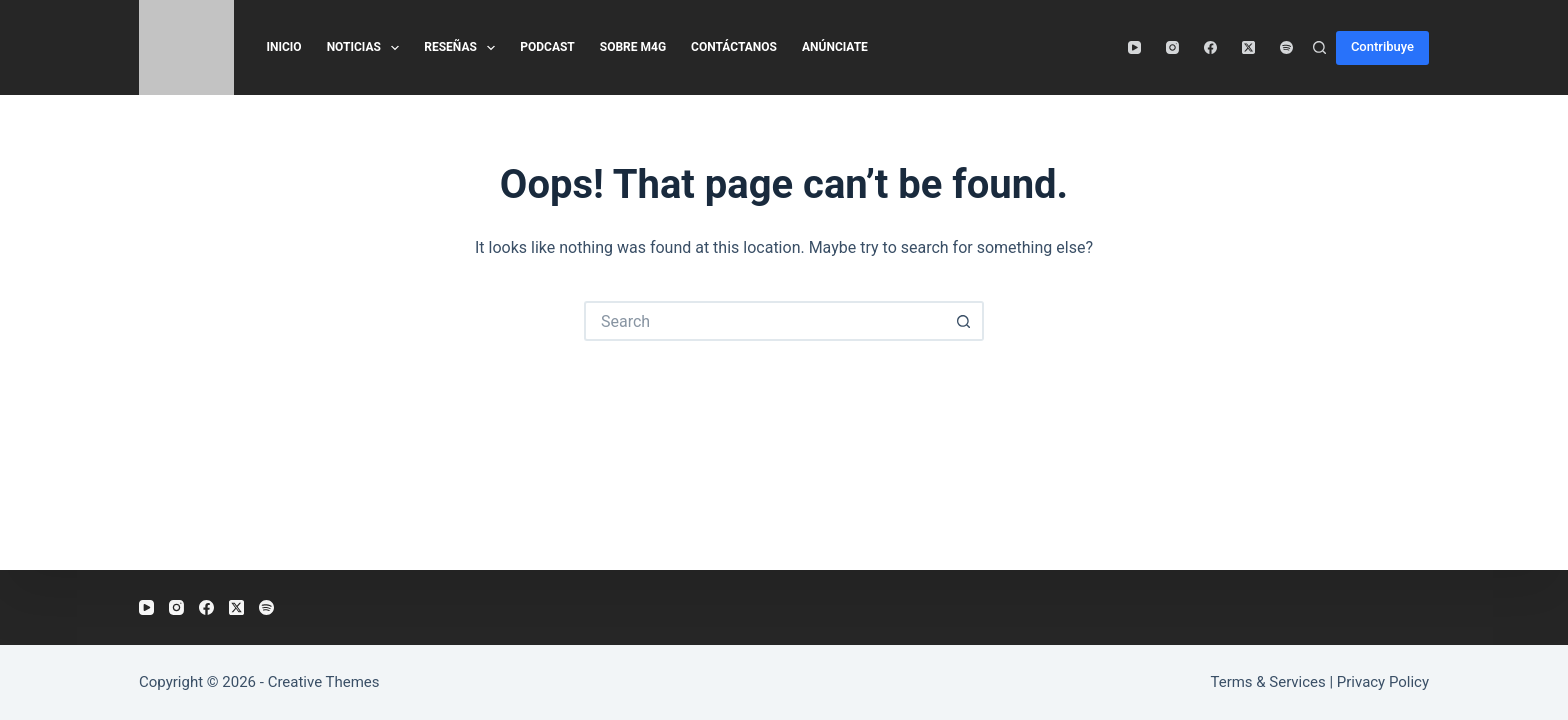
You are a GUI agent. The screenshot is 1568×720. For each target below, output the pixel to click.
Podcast (547, 47)
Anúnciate (835, 47)
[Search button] (964, 321)
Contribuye (1382, 46)
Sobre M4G (633, 47)
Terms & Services (1268, 682)
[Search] (1319, 47)
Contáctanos (734, 47)
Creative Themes (324, 682)
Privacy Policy (1383, 682)
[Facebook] (1210, 47)
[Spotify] (1286, 47)
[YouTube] (1134, 47)
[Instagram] (1172, 47)
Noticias (367, 48)
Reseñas (463, 48)
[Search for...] (764, 321)
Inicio (284, 47)
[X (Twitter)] (1248, 47)
